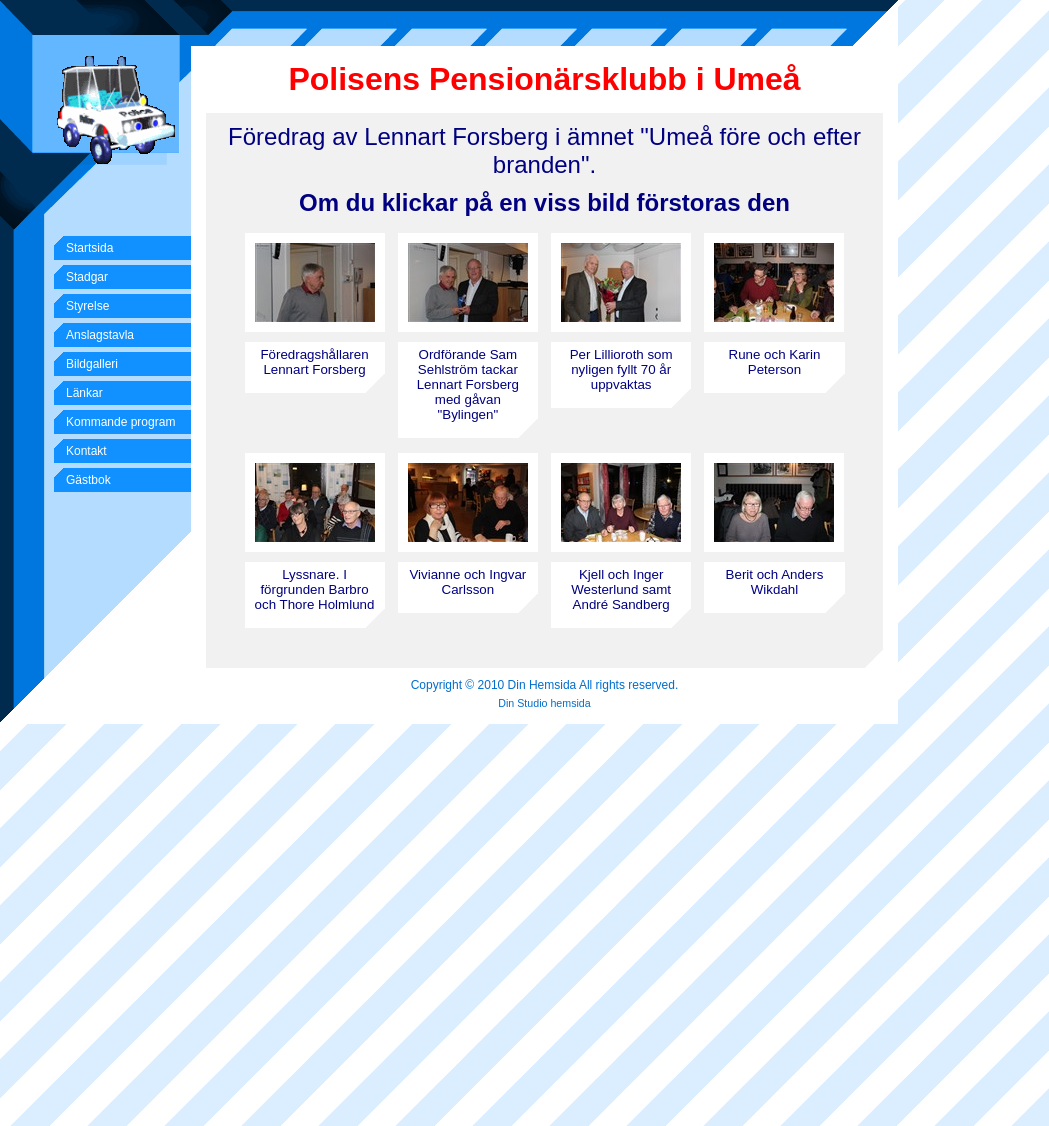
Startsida (89, 248)
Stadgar (87, 277)
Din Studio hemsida (544, 703)
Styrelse (87, 306)
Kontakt (86, 451)
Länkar (84, 393)
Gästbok (88, 480)
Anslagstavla (100, 335)
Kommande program (120, 422)
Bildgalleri (92, 364)
